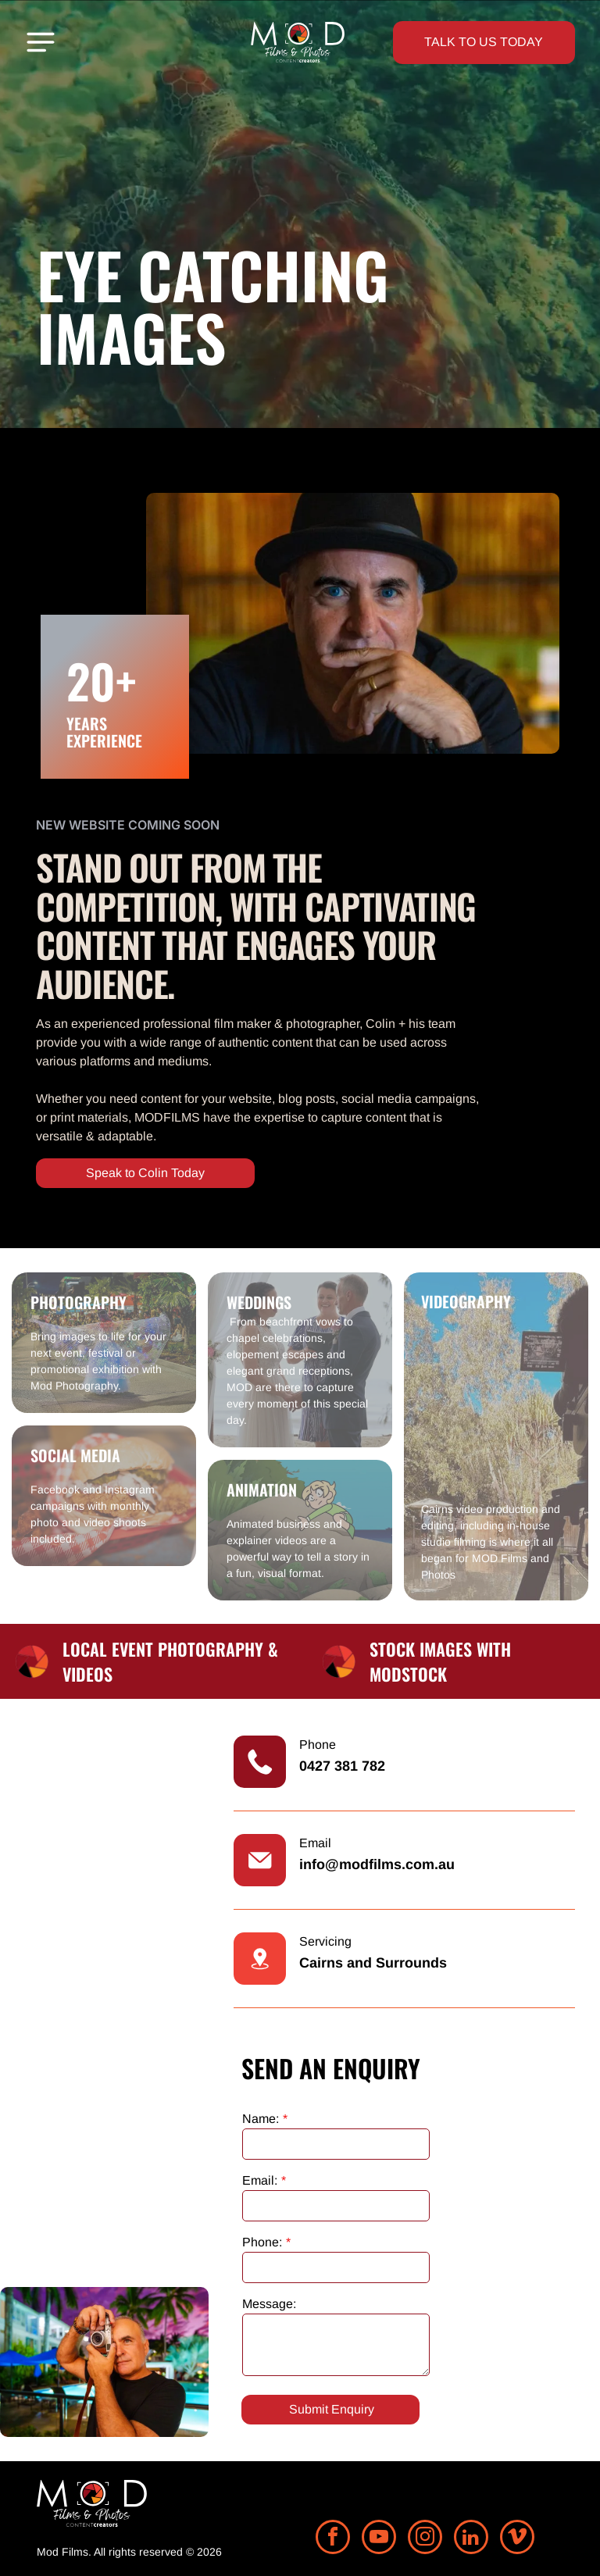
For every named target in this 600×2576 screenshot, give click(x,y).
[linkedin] (471, 2539)
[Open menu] (40, 42)
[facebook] (333, 2539)
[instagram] (425, 2539)
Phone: (262, 2242)
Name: (260, 2118)
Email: (259, 2180)
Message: (269, 2303)
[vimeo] (517, 2539)
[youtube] (379, 2539)
